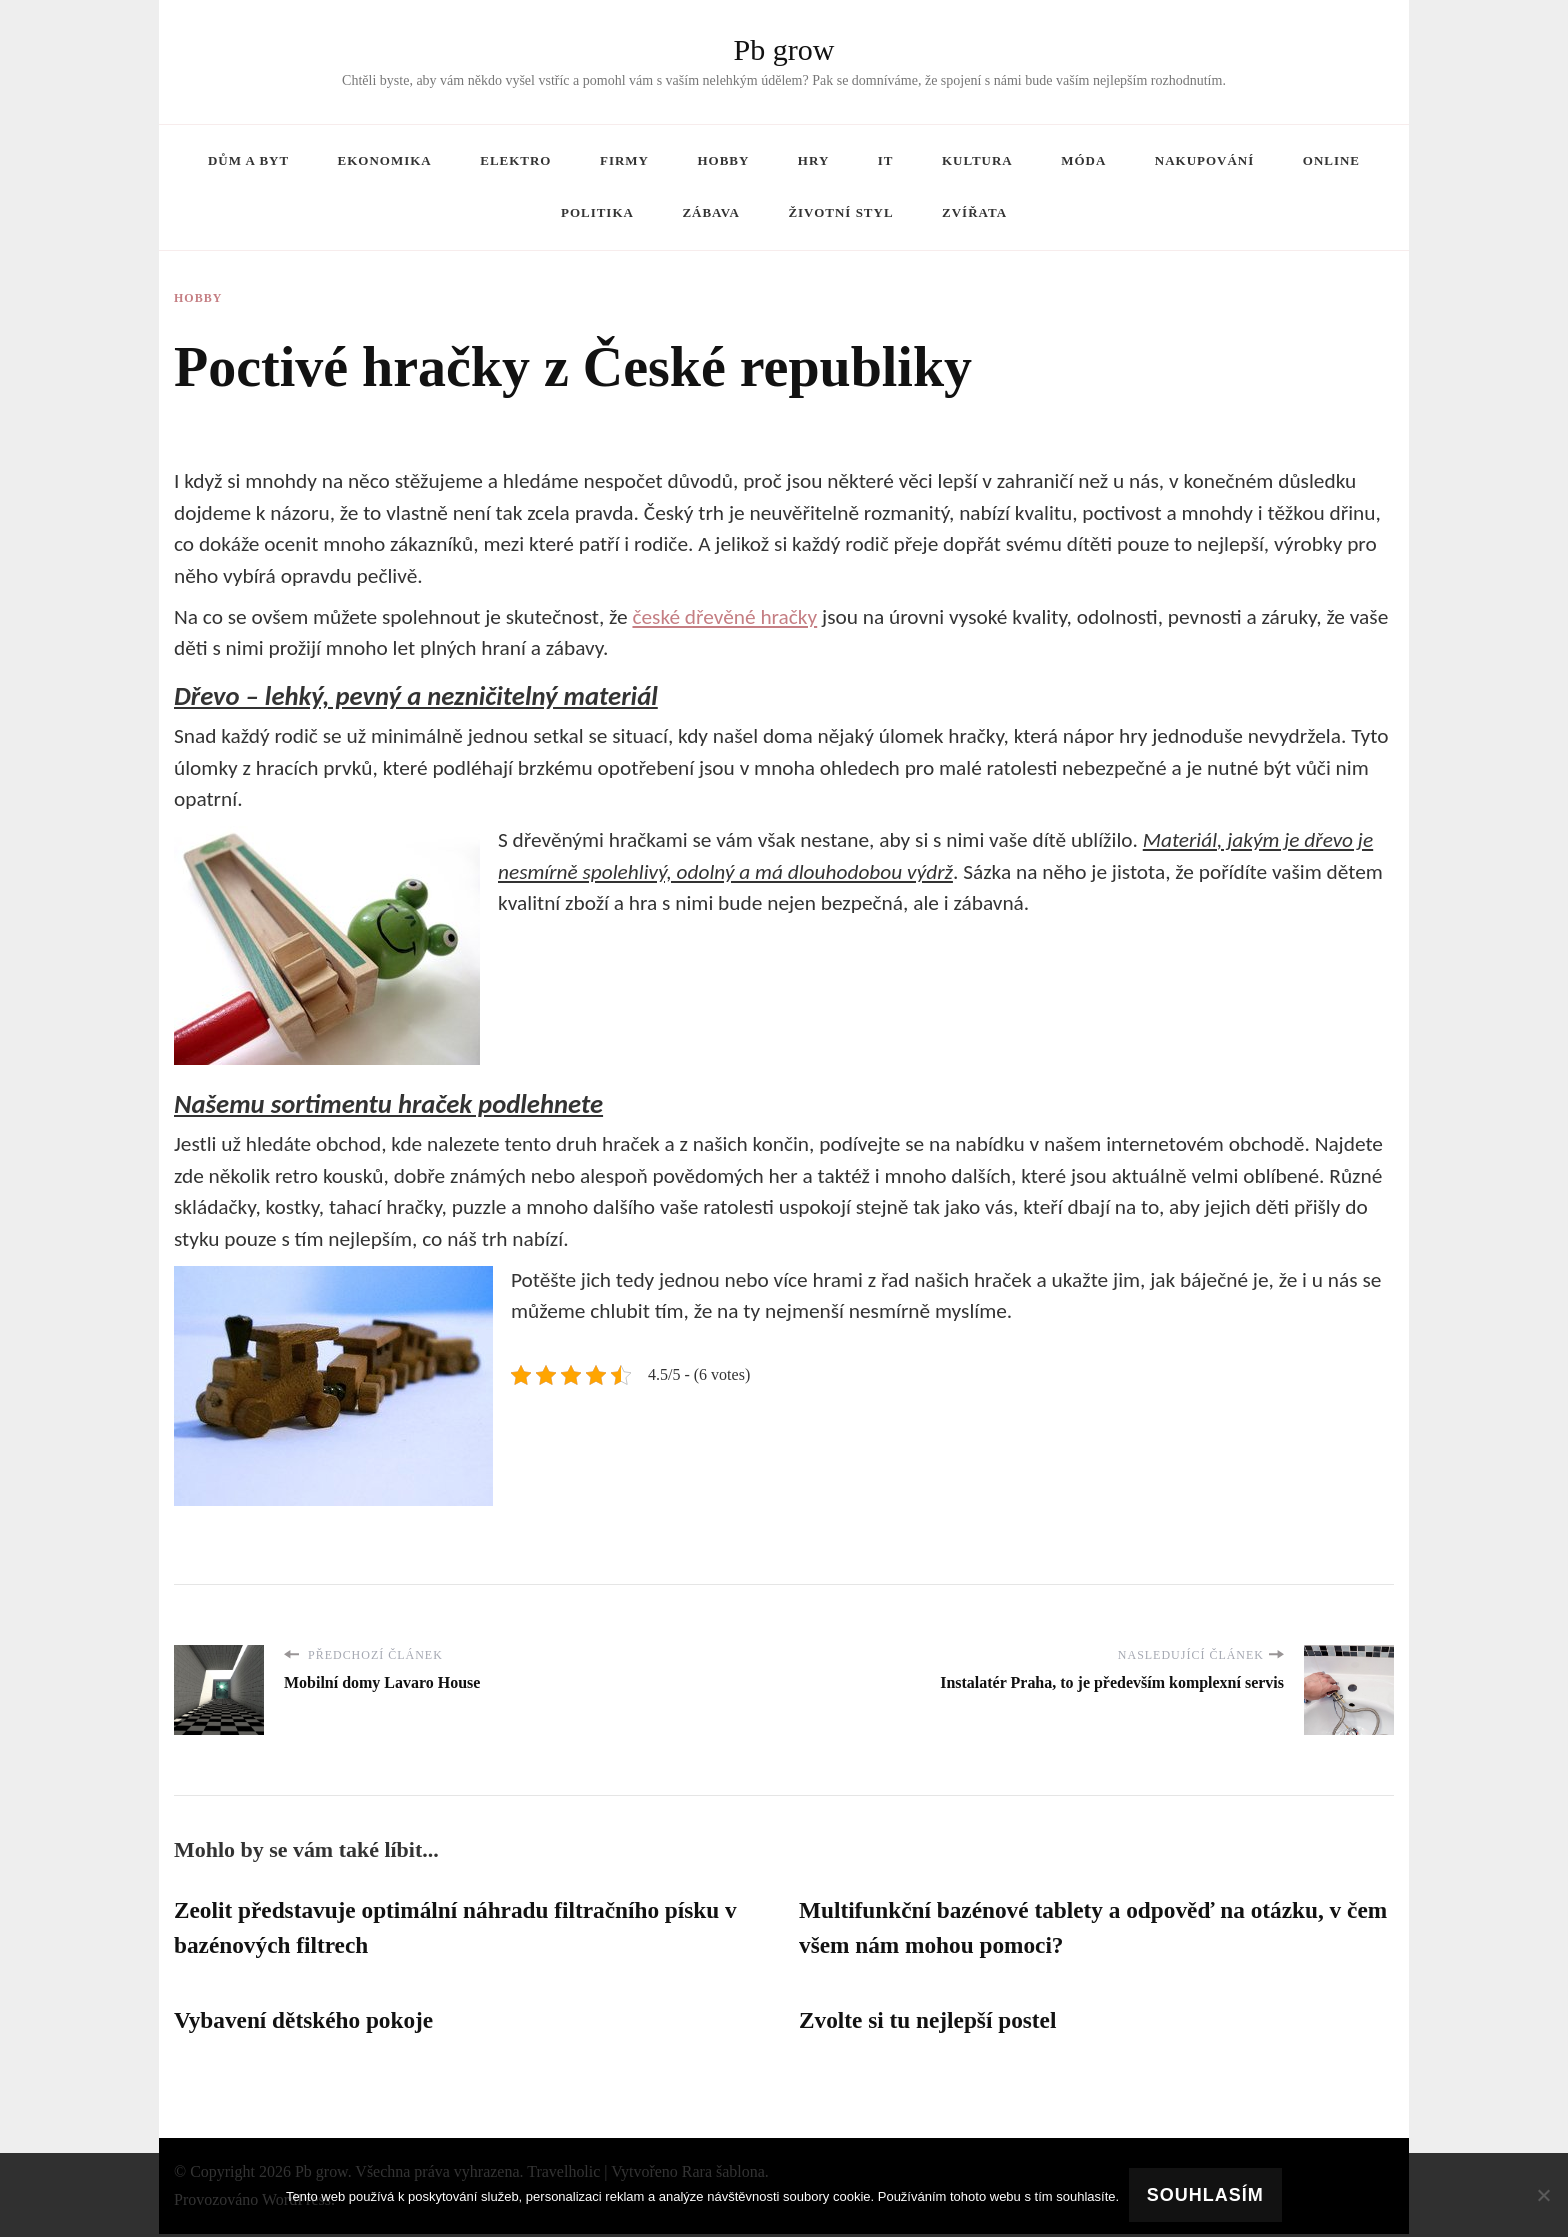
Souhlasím (1205, 2195)
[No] (1543, 2195)
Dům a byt (248, 160)
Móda (1083, 160)
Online (1331, 160)
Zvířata (974, 212)
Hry (813, 160)
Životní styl (840, 212)
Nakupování (1204, 160)
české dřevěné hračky (724, 617)
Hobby (723, 160)
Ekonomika (385, 160)
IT (886, 160)
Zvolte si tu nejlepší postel (931, 2023)
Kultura (977, 160)
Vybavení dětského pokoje (307, 2023)
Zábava (710, 212)
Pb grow (784, 49)
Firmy (624, 160)
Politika (597, 212)
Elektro (515, 160)
